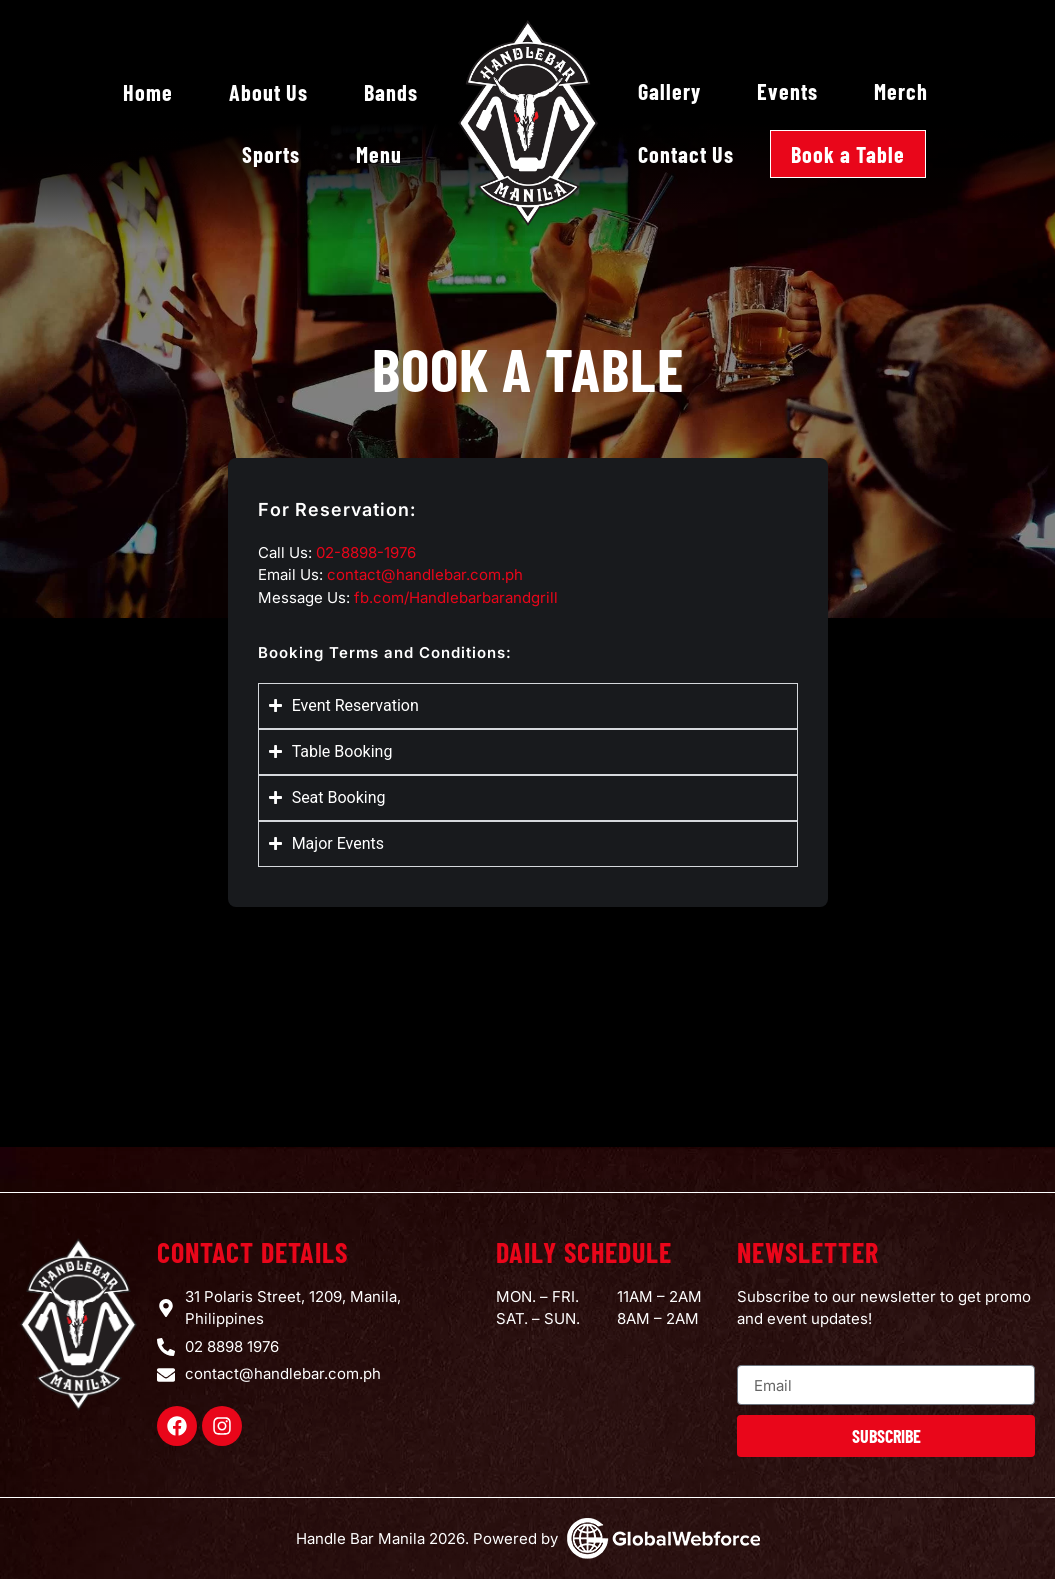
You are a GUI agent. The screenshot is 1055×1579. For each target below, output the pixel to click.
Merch (901, 91)
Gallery (669, 91)
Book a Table (848, 154)
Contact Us (686, 154)
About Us (268, 92)
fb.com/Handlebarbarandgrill (456, 597)
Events (787, 91)
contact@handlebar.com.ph (425, 574)
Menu (379, 154)
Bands (391, 92)
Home (148, 92)
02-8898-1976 (366, 552)
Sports (271, 154)
